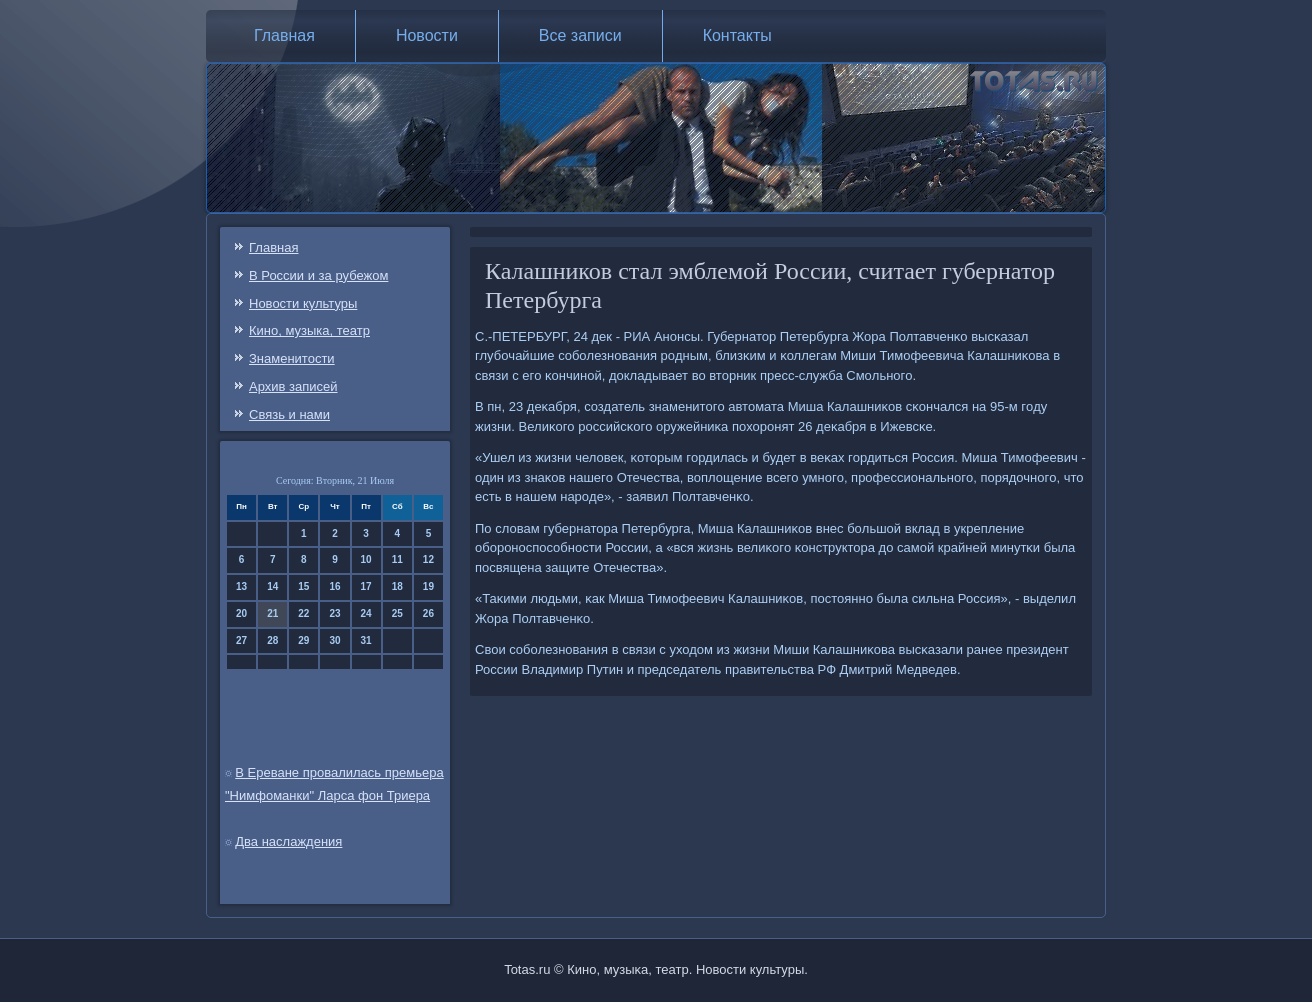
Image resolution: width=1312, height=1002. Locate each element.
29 (303, 640)
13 (241, 586)
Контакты (737, 35)
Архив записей (293, 386)
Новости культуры (303, 303)
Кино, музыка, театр (309, 330)
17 (366, 586)
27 (241, 640)
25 (397, 613)
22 (303, 613)
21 (272, 613)
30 (334, 640)
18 (397, 586)
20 (241, 613)
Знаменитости (292, 358)
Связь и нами (289, 414)
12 (428, 559)
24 (366, 613)
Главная (284, 35)
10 (366, 559)
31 (366, 640)
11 (397, 559)
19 (428, 586)
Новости (427, 35)
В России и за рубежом (318, 275)
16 (334, 586)
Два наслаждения (288, 841)
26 (428, 613)
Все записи (580, 35)
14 (272, 586)
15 (303, 586)
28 (272, 640)
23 (334, 613)
